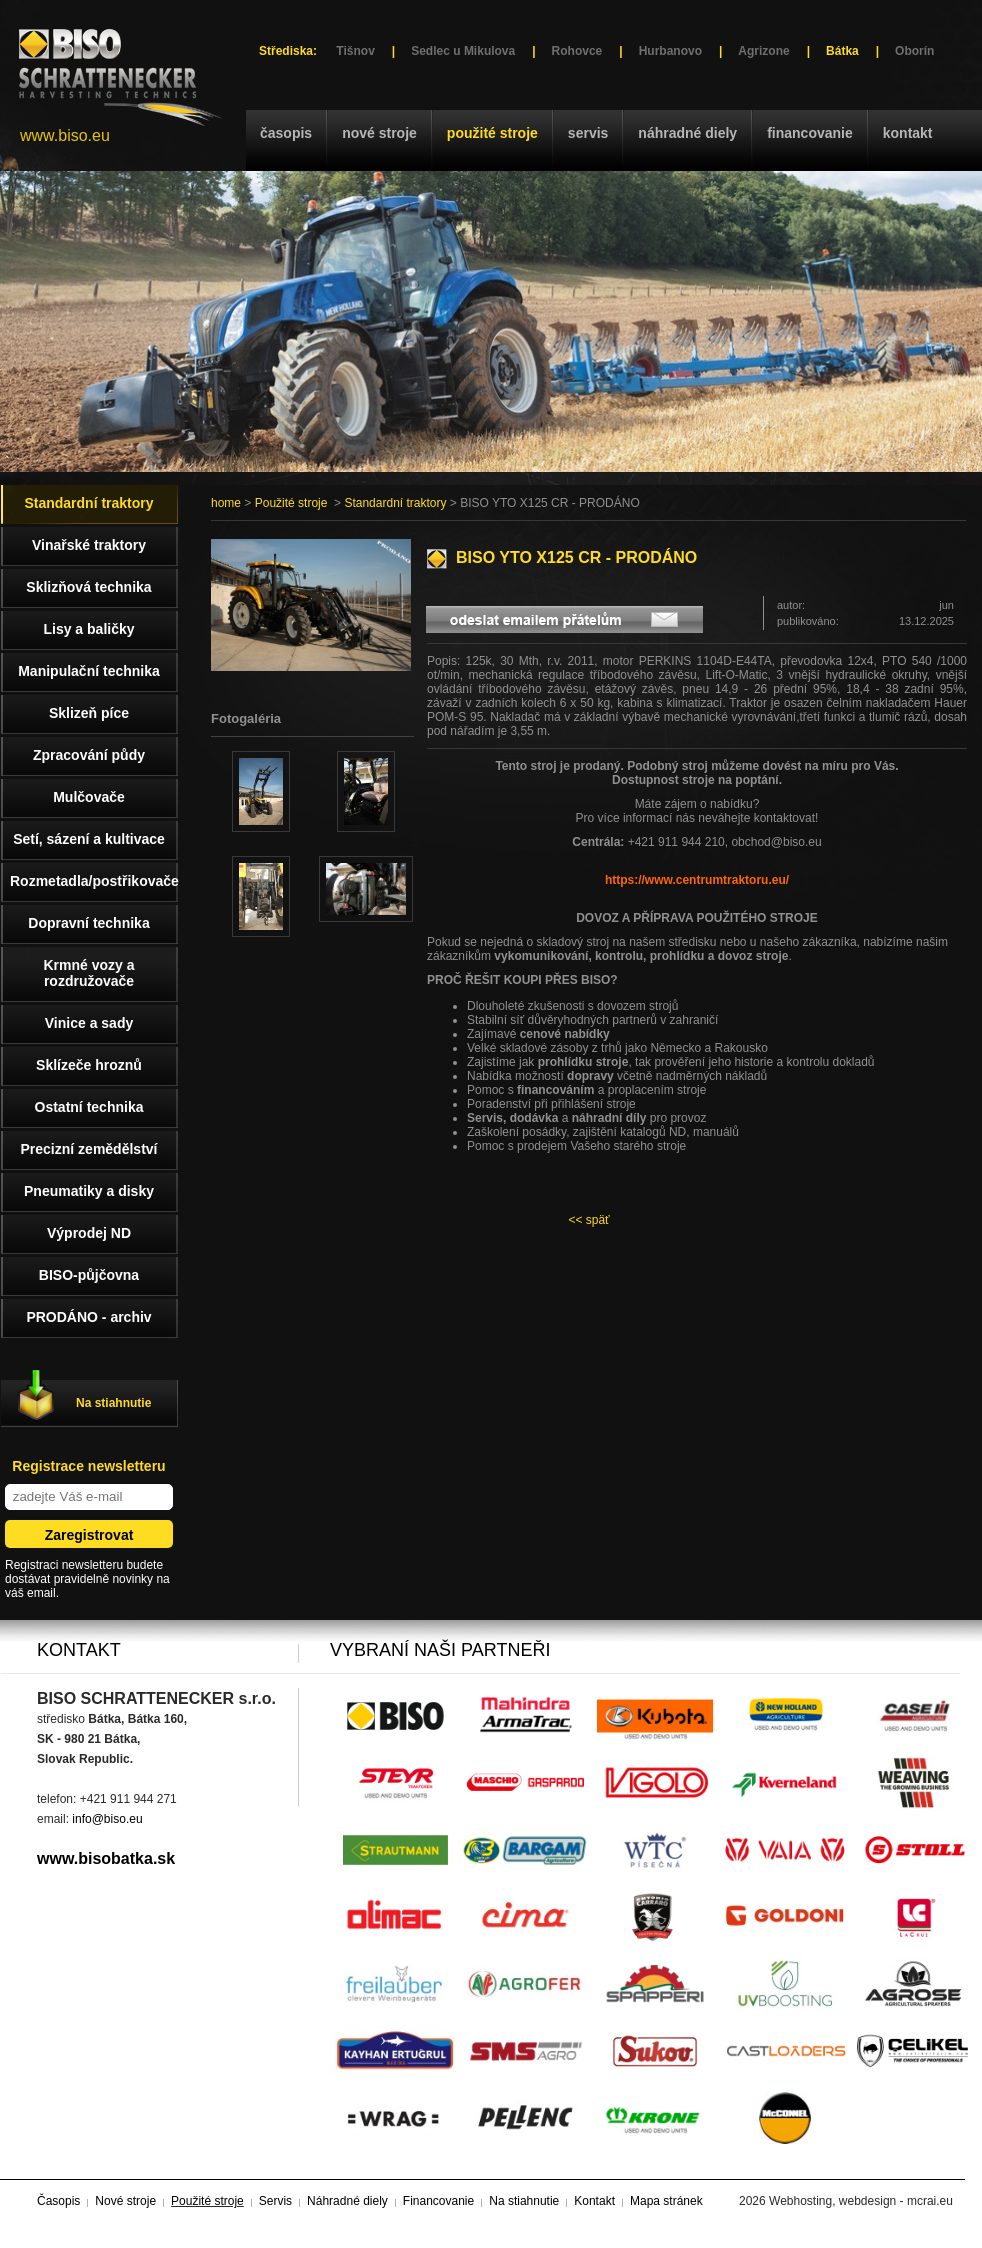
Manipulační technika (89, 671)
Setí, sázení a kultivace (89, 839)
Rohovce (577, 51)
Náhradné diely (687, 133)
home (226, 503)
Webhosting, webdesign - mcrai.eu (861, 2201)
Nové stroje (379, 133)
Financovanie (810, 133)
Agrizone (763, 51)
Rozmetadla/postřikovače (94, 881)
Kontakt (908, 133)
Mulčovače (89, 797)
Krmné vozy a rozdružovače (88, 973)
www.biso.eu (65, 135)
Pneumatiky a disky (89, 1191)
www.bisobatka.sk (106, 1858)
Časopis (286, 133)
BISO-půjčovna (89, 1275)
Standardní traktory (395, 503)
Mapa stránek (666, 2201)
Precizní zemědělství (89, 1149)
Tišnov (355, 51)
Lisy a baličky (88, 629)
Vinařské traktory (89, 545)
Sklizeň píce (89, 713)
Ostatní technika (89, 1107)
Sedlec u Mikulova (463, 51)
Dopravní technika (88, 923)
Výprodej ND (89, 1233)
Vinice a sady (89, 1023)
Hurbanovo (670, 51)
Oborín (914, 51)
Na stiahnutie (113, 1403)
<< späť (588, 1220)
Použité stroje (492, 133)
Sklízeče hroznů (89, 1065)
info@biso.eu (107, 1819)
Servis (588, 133)
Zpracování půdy (89, 755)
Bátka (842, 51)
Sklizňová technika (88, 587)
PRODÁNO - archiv (88, 1317)
